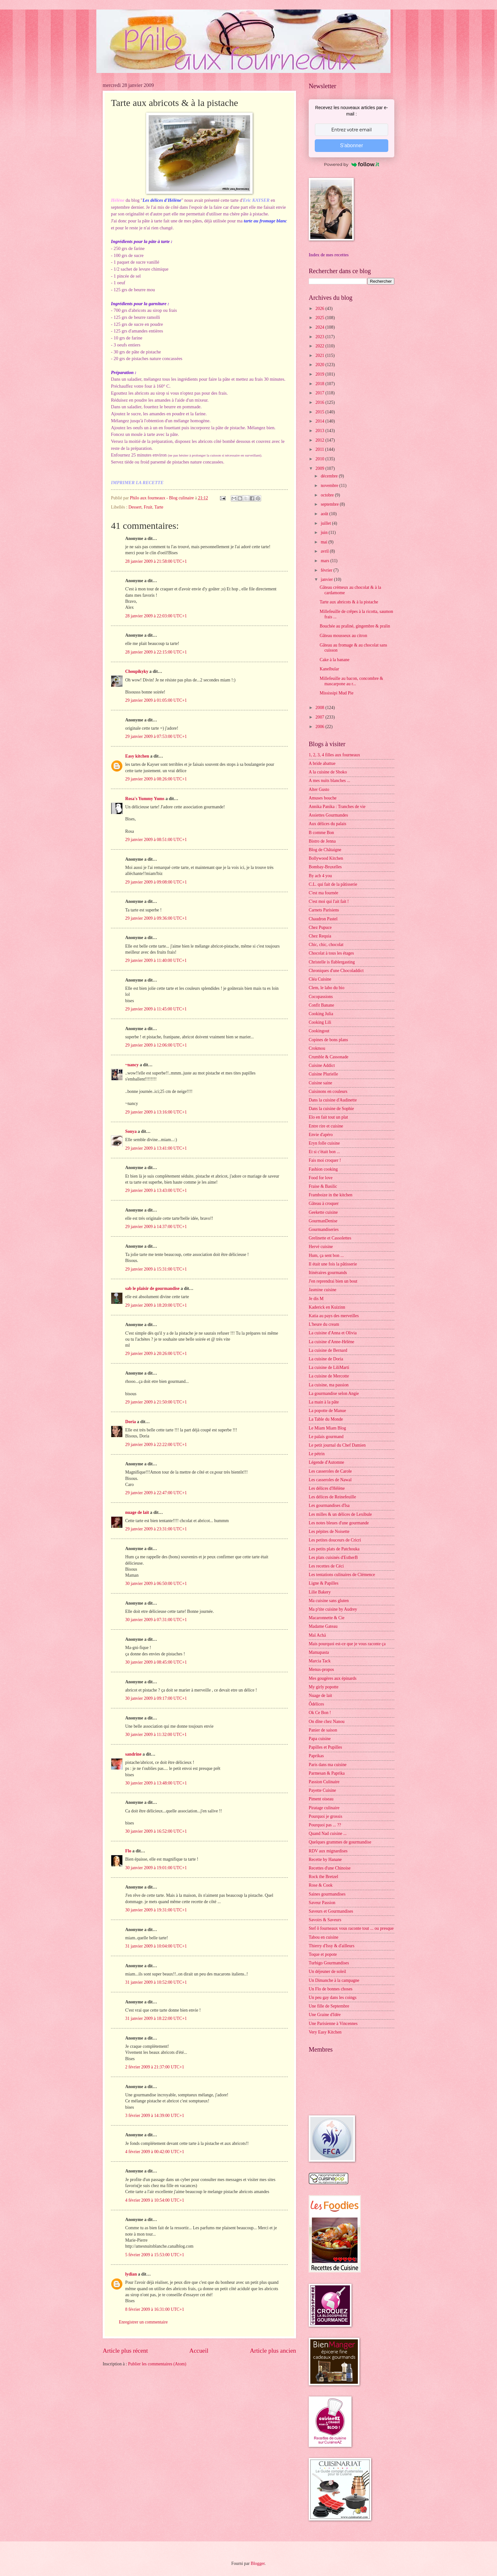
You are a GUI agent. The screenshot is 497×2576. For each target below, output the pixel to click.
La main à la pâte (324, 1402)
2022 (320, 346)
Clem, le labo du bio (326, 987)
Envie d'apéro (321, 1134)
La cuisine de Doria (326, 1359)
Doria (130, 1421)
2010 (320, 459)
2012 (320, 440)
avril (325, 551)
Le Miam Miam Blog (327, 1428)
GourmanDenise (323, 1221)
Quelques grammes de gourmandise (340, 1842)
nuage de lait (137, 1512)
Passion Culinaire (324, 1781)
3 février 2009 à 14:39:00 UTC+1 (154, 2115)
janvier (327, 579)
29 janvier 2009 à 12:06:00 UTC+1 (156, 1045)
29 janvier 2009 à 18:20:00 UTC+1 (156, 1305)
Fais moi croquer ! (325, 1160)
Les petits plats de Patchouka (334, 1549)
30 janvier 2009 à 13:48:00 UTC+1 (156, 1783)
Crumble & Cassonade (328, 1057)
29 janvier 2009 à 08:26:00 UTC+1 (156, 779)
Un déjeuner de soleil (327, 1971)
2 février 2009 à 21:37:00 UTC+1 (154, 2067)
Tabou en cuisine (323, 1937)
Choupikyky (136, 671)
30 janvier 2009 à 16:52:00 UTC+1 (156, 1831)
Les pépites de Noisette (329, 1531)
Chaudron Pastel (323, 919)
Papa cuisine (320, 1738)
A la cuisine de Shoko (328, 772)
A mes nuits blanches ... (329, 780)
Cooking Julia (321, 1013)
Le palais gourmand (326, 1436)
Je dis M (316, 1298)
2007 (320, 717)
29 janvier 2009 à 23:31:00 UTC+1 (156, 1529)
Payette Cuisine (322, 1790)
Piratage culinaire (324, 1807)
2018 (320, 383)
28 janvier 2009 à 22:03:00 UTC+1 (156, 616)
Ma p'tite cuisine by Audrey (333, 1609)
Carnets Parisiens (324, 910)
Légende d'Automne (326, 1462)
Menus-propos (321, 1669)
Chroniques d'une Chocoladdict (336, 970)
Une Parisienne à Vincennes (333, 2023)
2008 (320, 707)
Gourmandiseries (324, 1229)
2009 (320, 468)
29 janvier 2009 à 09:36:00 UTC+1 (156, 918)
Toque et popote (323, 1954)
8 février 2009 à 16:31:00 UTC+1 (154, 2309)
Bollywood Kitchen (326, 858)
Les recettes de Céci (326, 1566)
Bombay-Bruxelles (325, 866)
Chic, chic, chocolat (326, 944)
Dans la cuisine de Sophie (331, 1108)
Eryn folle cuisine (324, 1143)
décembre (330, 476)
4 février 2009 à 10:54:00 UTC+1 (154, 2200)
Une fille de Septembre (329, 2006)
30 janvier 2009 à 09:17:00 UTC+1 (156, 1698)
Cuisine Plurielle (323, 1074)
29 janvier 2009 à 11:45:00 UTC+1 (156, 1009)
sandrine (133, 1754)
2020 (320, 364)
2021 (320, 355)
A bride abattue (322, 763)
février (327, 570)
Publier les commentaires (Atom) (157, 2364)
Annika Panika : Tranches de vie (337, 806)
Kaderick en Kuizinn (327, 1307)
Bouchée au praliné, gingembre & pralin (355, 626)
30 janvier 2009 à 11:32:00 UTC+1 (156, 1734)
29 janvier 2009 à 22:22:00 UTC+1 (156, 1444)
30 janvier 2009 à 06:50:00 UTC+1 (156, 1583)
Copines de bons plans (328, 1039)
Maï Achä (317, 1635)
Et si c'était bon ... (324, 1151)
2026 (320, 308)
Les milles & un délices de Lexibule (340, 1514)
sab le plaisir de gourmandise (152, 1288)
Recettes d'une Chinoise (330, 1868)
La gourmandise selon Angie (334, 1393)
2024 (320, 327)
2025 (320, 317)
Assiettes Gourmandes (328, 815)
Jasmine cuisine (322, 1289)
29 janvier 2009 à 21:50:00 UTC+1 (156, 1402)
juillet (326, 523)
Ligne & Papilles (324, 1583)
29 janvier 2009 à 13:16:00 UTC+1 (156, 1112)
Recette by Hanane (325, 1859)
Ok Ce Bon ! (320, 1712)
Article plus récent (125, 2350)
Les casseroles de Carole (330, 1471)
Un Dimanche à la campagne (334, 1980)
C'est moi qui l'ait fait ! (329, 901)
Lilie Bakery (320, 1592)
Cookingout (319, 1030)
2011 (320, 449)
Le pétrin (317, 1453)
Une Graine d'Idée (325, 2014)
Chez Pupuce (320, 927)
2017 (320, 393)
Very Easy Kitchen (325, 2032)
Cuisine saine (320, 1083)
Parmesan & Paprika (327, 1773)
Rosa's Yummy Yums (145, 798)
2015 (320, 412)
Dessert (134, 507)
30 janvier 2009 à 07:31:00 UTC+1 (156, 1619)
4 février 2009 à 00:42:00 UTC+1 (154, 2151)
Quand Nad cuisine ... (328, 1833)
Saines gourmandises (327, 1894)
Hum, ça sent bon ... (326, 1255)
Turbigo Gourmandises (329, 1963)
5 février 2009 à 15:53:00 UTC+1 (154, 2254)
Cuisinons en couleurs (328, 1091)
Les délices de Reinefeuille (332, 1497)
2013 (320, 430)
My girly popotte (324, 1687)
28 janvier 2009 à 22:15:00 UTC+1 (156, 652)
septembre (330, 504)
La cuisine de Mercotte (329, 1376)
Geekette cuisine (323, 1212)
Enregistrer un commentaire (143, 2322)
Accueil (198, 2350)
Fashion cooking (323, 1169)
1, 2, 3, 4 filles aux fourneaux (334, 754)
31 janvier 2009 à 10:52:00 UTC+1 (156, 1982)
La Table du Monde (326, 1419)
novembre (330, 485)
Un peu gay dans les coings (333, 1997)
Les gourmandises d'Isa (329, 1505)
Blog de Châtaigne (325, 849)
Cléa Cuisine (320, 979)
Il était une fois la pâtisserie (333, 1264)
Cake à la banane (334, 659)
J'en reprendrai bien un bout (333, 1281)
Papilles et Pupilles (325, 1747)
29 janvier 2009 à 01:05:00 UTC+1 (156, 700)
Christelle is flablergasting (332, 962)
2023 (320, 336)
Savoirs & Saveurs (325, 1919)
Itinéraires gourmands (328, 1272)
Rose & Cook (320, 1885)
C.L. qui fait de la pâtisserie (333, 884)
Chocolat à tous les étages (331, 953)
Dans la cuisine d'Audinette (333, 1100)
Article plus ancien (273, 2350)
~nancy (132, 1064)
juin (325, 532)
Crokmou (317, 1048)
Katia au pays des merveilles (334, 1315)
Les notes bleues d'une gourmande (339, 1523)
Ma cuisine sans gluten (329, 1600)
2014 (320, 421)
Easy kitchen (137, 756)
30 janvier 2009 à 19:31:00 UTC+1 (156, 1910)
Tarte (158, 507)
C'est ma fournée (323, 892)
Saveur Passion (322, 1902)
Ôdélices (316, 1704)
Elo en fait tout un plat (328, 1117)
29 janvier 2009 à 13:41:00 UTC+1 (156, 1148)
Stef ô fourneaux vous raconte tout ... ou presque (351, 1928)
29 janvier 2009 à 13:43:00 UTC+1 (156, 1190)
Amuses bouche (323, 798)
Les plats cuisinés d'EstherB (333, 1557)
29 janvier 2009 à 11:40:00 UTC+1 (156, 960)
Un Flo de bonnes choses (330, 1989)
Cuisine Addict (322, 1065)
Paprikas (316, 1755)
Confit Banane (321, 1005)
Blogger (258, 2563)
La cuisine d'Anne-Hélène (331, 1341)
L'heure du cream (324, 1324)
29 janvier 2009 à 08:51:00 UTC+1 (156, 839)
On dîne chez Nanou (327, 1721)
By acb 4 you (320, 875)
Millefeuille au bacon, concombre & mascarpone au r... (351, 681)
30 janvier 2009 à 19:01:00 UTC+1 (156, 1867)
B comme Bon (321, 832)
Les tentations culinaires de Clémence (342, 1574)
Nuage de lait (320, 1695)
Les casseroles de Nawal (330, 1479)
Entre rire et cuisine (326, 1126)
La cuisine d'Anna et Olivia (333, 1333)
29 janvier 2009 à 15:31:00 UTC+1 (156, 1269)
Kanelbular (329, 669)
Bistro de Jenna (322, 841)
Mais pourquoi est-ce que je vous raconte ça (347, 1643)
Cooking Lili (320, 1022)
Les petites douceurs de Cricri (335, 1540)
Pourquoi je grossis (325, 1816)
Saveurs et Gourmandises (331, 1911)
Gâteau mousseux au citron (343, 635)
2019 (320, 374)
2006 (320, 726)
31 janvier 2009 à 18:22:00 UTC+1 (156, 2018)
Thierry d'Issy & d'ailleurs (331, 1945)
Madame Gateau (323, 1626)
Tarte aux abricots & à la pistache (349, 602)
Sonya (131, 1131)
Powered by (351, 164)
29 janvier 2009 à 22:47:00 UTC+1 (156, 1492)
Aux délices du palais (327, 823)
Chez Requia (320, 936)
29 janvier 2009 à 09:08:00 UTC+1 (156, 882)
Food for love (320, 1177)
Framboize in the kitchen (330, 1195)
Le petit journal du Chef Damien (337, 1445)
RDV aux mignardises (328, 1851)
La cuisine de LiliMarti (329, 1367)
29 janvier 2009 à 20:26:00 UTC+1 (156, 1353)
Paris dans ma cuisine (327, 1764)
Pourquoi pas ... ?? (325, 1825)
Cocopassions (321, 996)
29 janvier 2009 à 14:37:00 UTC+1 (156, 1226)
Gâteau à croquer (324, 1203)
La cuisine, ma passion (329, 1385)
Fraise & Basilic (323, 1186)
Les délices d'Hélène (327, 1488)
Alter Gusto (319, 789)
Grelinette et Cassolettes (330, 1238)
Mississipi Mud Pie (336, 693)
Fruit (148, 507)
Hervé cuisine (321, 1246)
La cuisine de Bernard (328, 1350)
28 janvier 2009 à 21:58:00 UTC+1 (156, 561)
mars (325, 560)
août (325, 513)
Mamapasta (319, 1652)
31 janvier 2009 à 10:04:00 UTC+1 (156, 1946)
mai (324, 542)
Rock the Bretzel (323, 1876)
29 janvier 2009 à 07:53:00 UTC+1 (156, 736)
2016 (320, 402)
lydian (131, 2274)
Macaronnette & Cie (327, 1617)
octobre (328, 495)
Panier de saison (323, 1730)
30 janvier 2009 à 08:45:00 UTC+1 (156, 1662)
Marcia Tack (320, 1661)
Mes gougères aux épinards (333, 1678)
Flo (128, 1851)
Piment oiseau (321, 1799)
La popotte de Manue (327, 1410)
